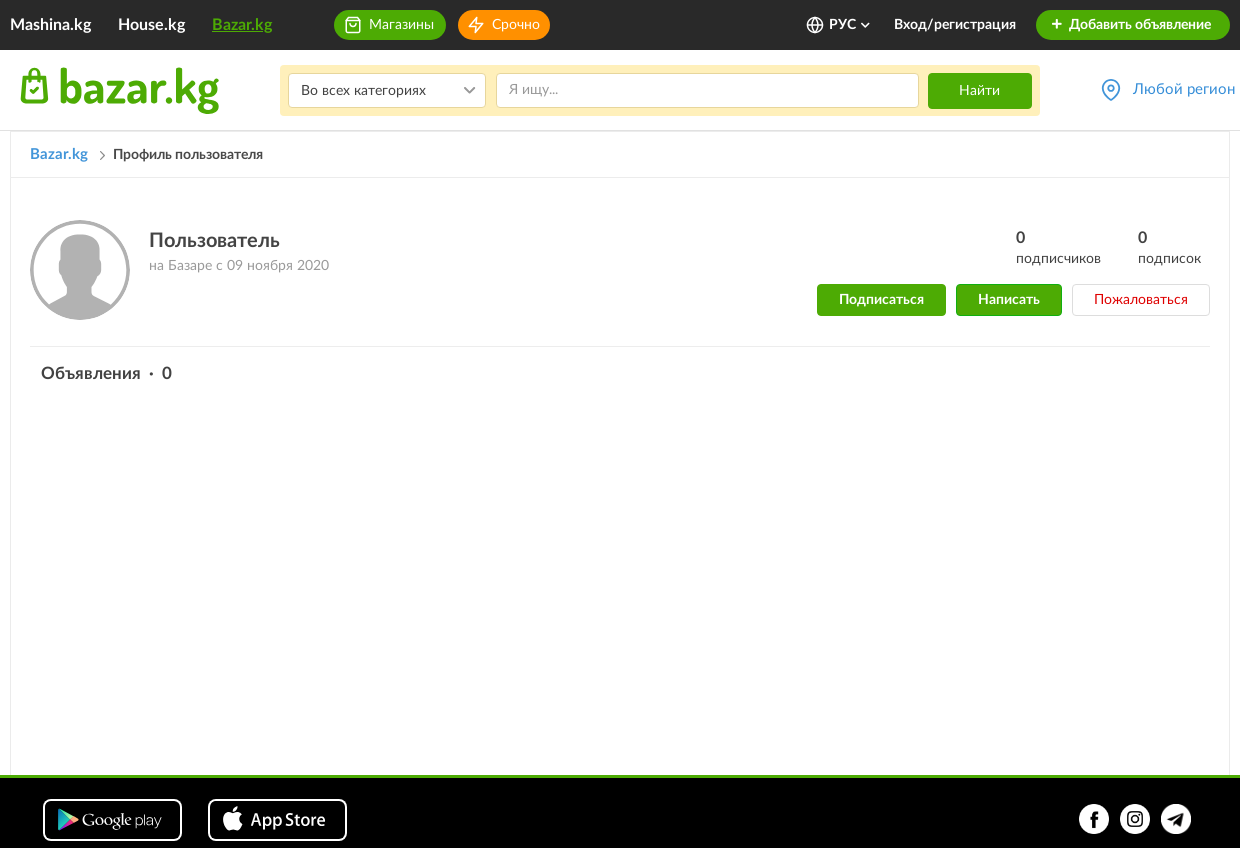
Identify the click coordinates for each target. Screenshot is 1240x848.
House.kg (151, 25)
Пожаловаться (1141, 300)
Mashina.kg (50, 25)
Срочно (516, 25)
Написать (1009, 300)
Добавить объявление (1130, 25)
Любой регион (1184, 89)
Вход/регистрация (955, 25)
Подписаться (881, 300)
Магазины (401, 25)
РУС (850, 25)
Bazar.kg (242, 25)
